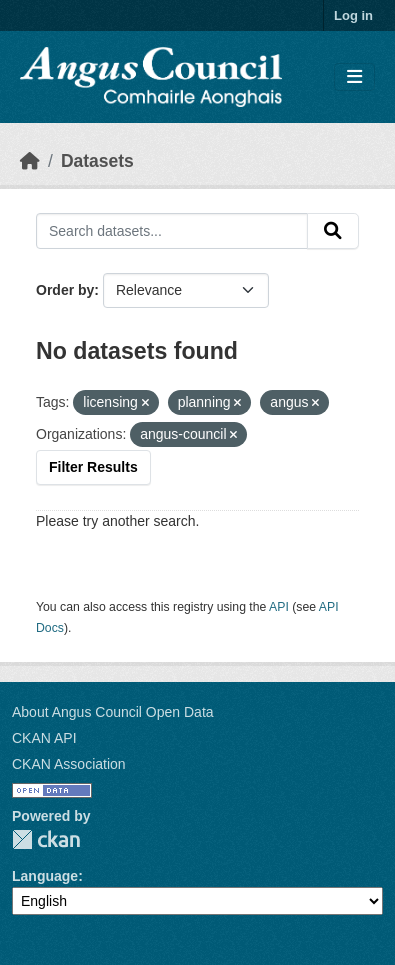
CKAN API (44, 738)
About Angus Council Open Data (113, 712)
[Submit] (333, 231)
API (279, 607)
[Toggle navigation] (354, 77)
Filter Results (93, 467)
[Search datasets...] (172, 231)
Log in (353, 15)
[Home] (30, 161)
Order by (65, 290)
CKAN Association (69, 764)
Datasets (97, 161)
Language (45, 876)
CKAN (46, 839)
